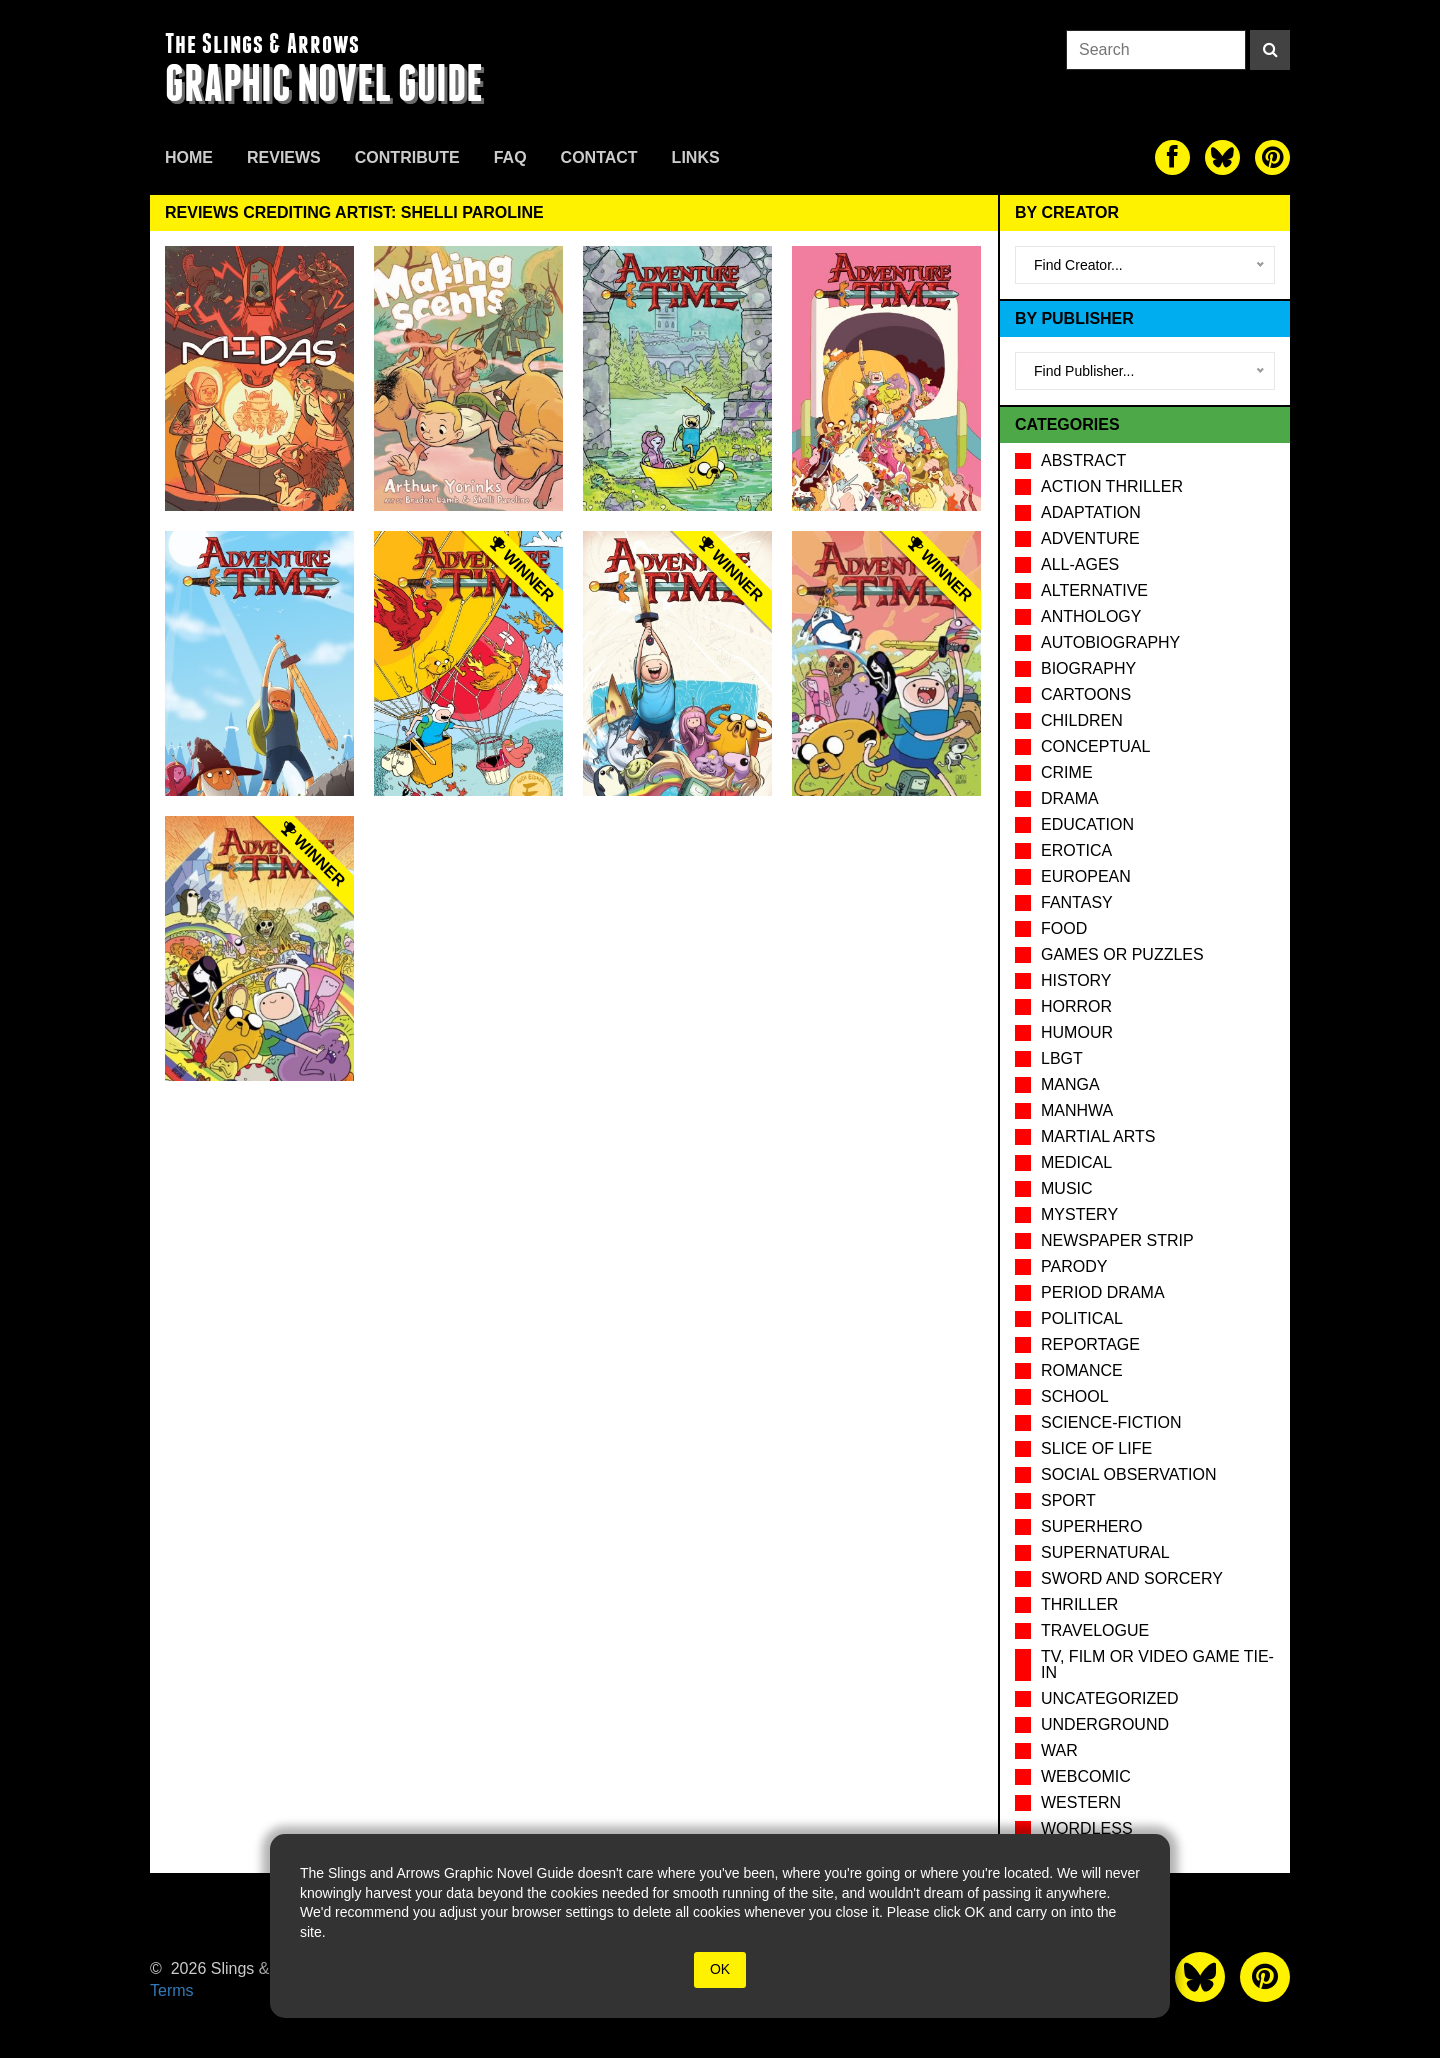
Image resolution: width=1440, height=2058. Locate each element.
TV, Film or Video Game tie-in (1157, 1664)
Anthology (1091, 616)
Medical (1076, 1162)
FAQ (510, 157)
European (1086, 876)
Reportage (1090, 1344)
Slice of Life (1096, 1448)
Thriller (1079, 1604)
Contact (599, 157)
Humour (1077, 1032)
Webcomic (1086, 1776)
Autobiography (1110, 642)
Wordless (1087, 1828)
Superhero (1091, 1526)
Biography (1088, 668)
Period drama (1103, 1292)
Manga (1070, 1084)
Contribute (407, 157)
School (1075, 1396)
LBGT (1062, 1058)
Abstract (1083, 460)
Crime (1067, 772)
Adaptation (1091, 512)
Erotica (1076, 850)
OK (720, 1969)
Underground (1105, 1724)
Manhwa (1077, 1110)
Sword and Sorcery (1132, 1578)
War (1059, 1750)
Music (1067, 1188)
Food (1064, 928)
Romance (1082, 1370)
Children (1082, 720)
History (1076, 980)
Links (696, 157)
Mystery (1079, 1214)
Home (189, 157)
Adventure (1090, 538)
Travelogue (1095, 1630)
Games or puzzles (1122, 954)
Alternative (1094, 590)
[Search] (1270, 50)
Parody (1074, 1266)
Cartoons (1086, 694)
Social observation (1128, 1474)
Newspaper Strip (1117, 1240)
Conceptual (1095, 746)
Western (1081, 1802)
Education (1087, 824)
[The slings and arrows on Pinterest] (1272, 157)
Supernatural (1105, 1552)
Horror (1076, 1006)
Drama (1070, 798)
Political (1082, 1318)
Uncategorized (1109, 1698)
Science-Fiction (1111, 1422)
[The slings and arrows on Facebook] (1172, 157)
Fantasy (1077, 902)
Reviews (284, 157)
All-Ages (1080, 564)
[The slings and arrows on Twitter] (1222, 157)
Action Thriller (1112, 486)
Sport (1068, 1500)
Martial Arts (1098, 1136)
